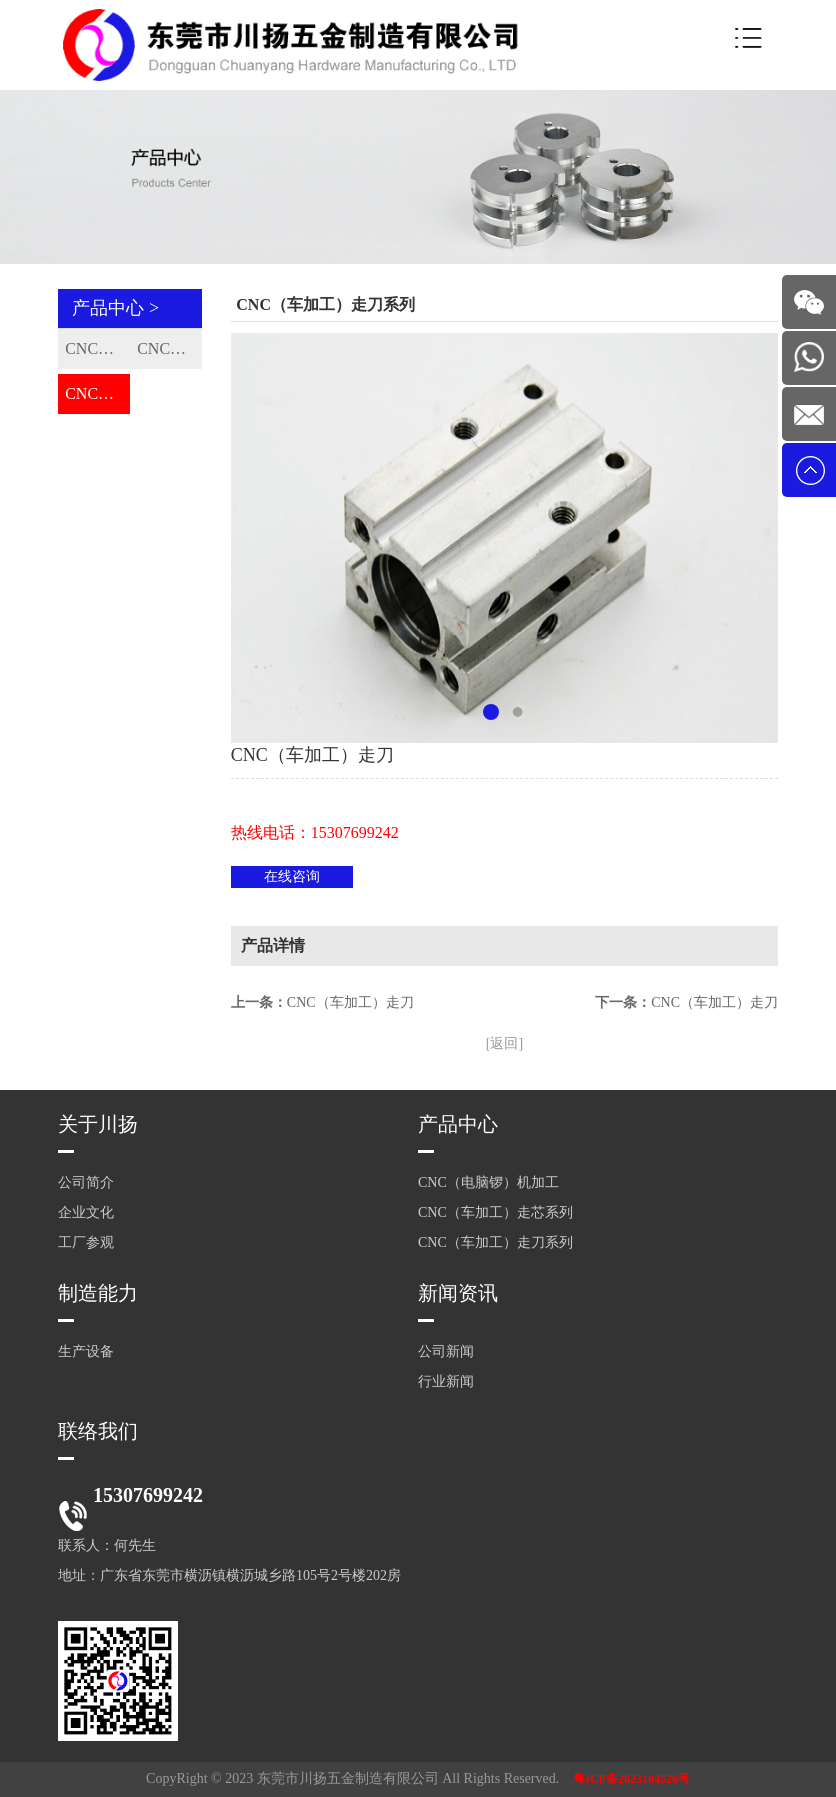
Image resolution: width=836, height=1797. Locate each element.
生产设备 (86, 1351)
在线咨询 (292, 876)
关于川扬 (98, 1124)
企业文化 (86, 1212)
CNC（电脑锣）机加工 (97, 348)
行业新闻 (446, 1381)
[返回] (504, 1043)
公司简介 (86, 1182)
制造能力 (98, 1293)
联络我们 (98, 1431)
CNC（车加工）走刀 (350, 1002)
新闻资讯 (458, 1293)
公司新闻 (446, 1351)
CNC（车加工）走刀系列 (97, 393)
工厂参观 (86, 1242)
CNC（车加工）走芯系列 (169, 348)
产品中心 (458, 1124)
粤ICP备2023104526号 (631, 1779)
